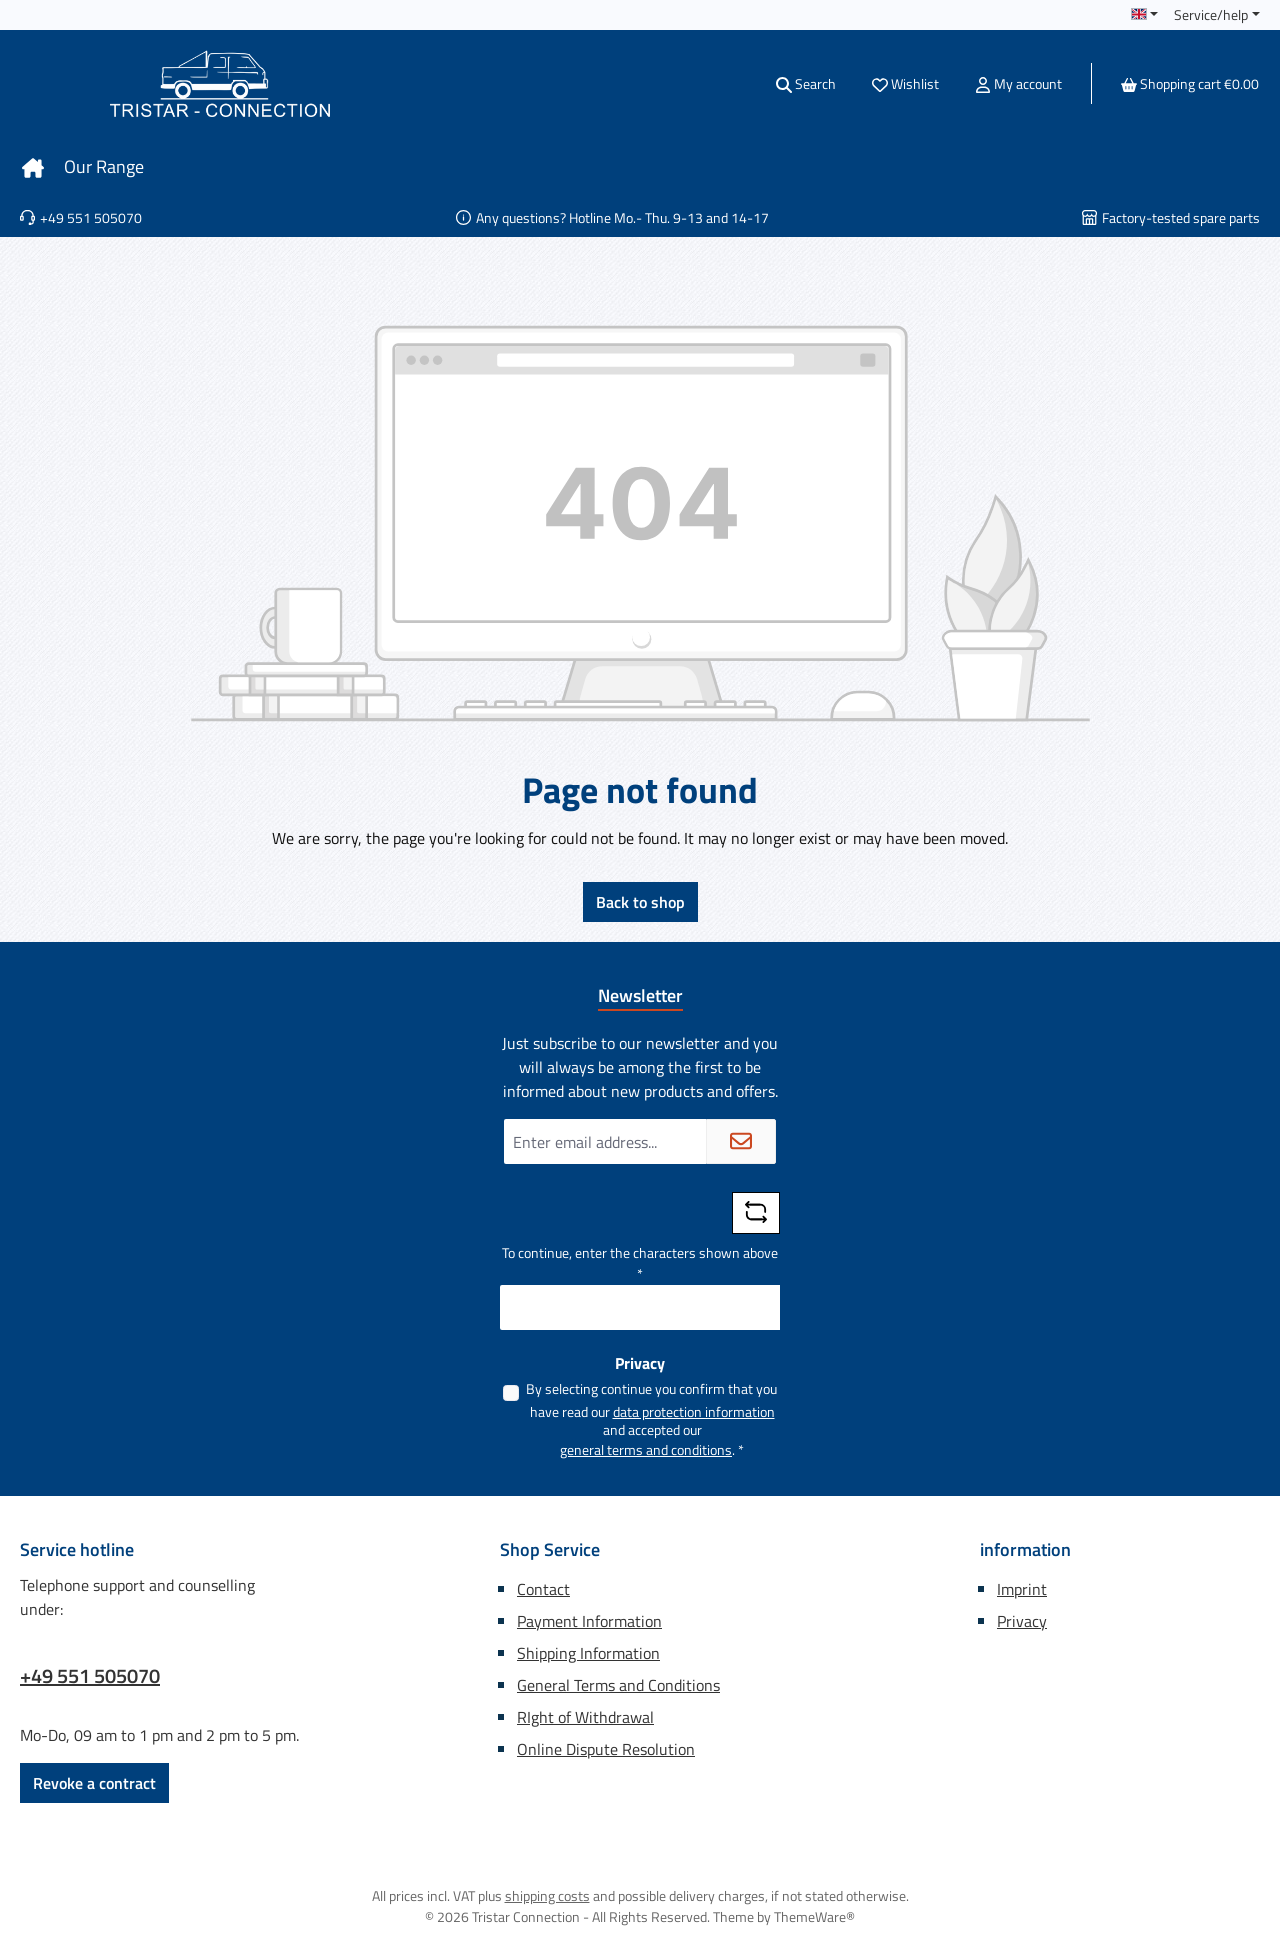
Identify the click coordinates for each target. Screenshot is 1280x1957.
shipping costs (547, 1895)
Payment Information (589, 1621)
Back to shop (640, 902)
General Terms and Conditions (618, 1685)
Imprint (1022, 1589)
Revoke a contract (94, 1783)
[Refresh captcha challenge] (756, 1213)
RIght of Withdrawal (585, 1717)
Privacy (1022, 1621)
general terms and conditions (646, 1449)
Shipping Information (588, 1653)
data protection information (694, 1411)
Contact (543, 1589)
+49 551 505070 (90, 1676)
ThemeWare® (814, 1916)
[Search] (806, 83)
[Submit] (741, 1141)
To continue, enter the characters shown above (640, 1263)
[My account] (1018, 83)
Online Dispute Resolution (606, 1749)
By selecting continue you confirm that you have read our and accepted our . (651, 1419)
